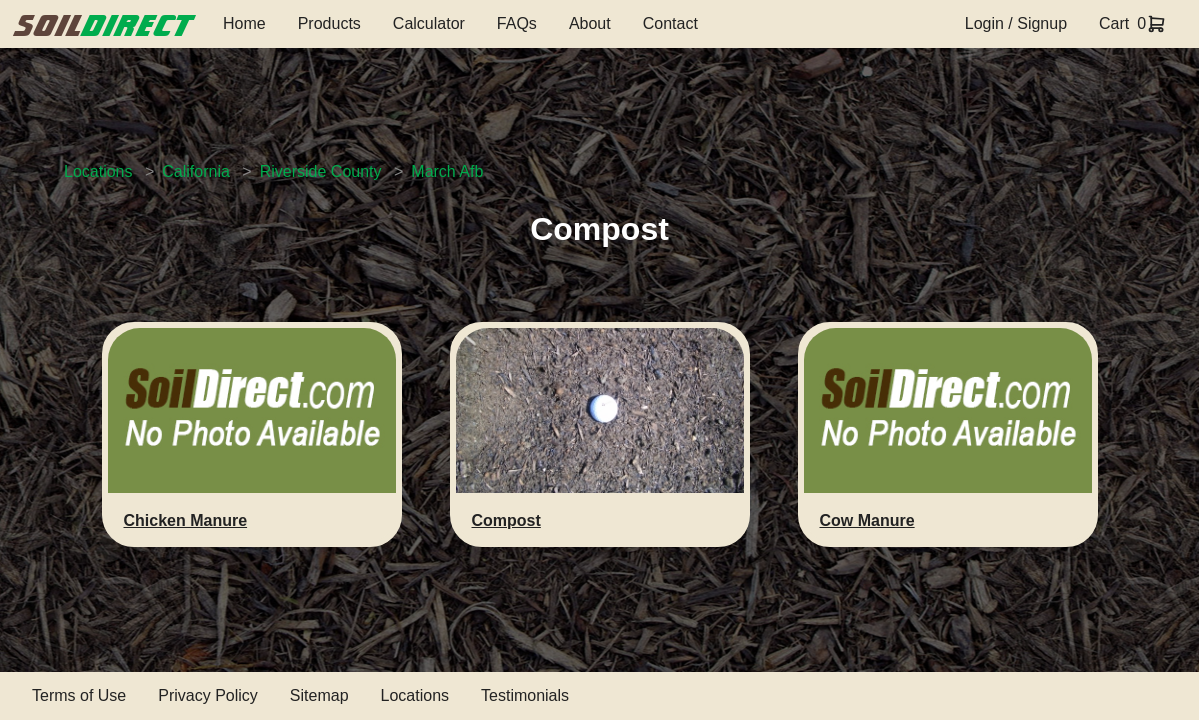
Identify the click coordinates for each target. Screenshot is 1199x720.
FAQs (517, 23)
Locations (98, 171)
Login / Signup (1016, 23)
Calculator (429, 23)
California (196, 171)
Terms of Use (79, 695)
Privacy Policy (208, 695)
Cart (1114, 23)
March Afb (447, 171)
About (590, 23)
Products (329, 23)
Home (244, 23)
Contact (670, 23)
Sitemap (319, 695)
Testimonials (525, 695)
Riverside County (321, 171)
